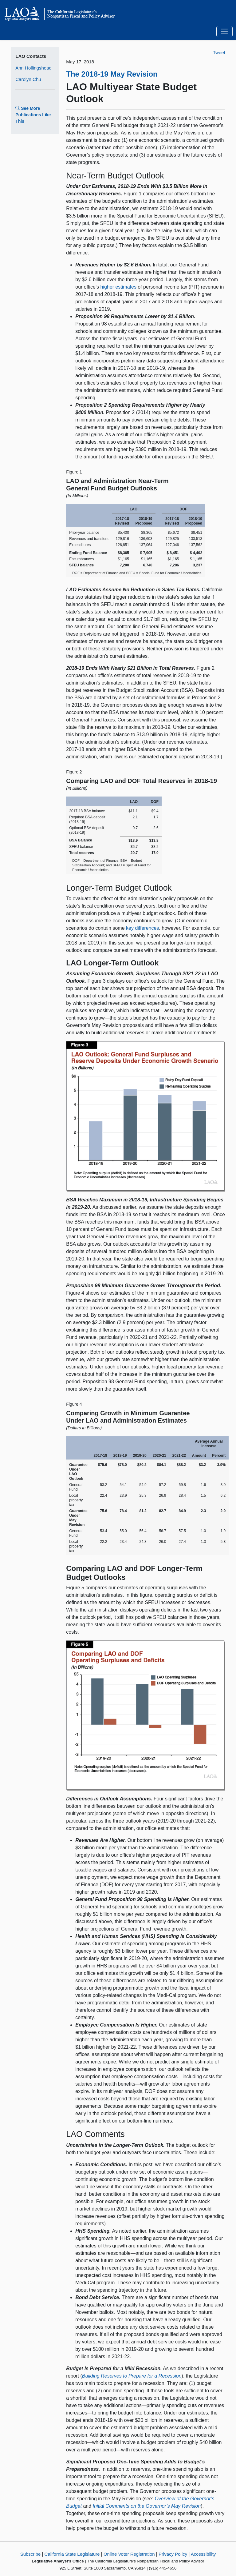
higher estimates (118, 287)
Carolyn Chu (28, 79)
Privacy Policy (173, 2554)
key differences (142, 928)
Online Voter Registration (129, 2554)
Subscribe (30, 2554)
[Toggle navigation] (224, 32)
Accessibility (203, 2554)
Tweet (219, 52)
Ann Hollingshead (33, 67)
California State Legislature (72, 2554)
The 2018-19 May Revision (111, 74)
